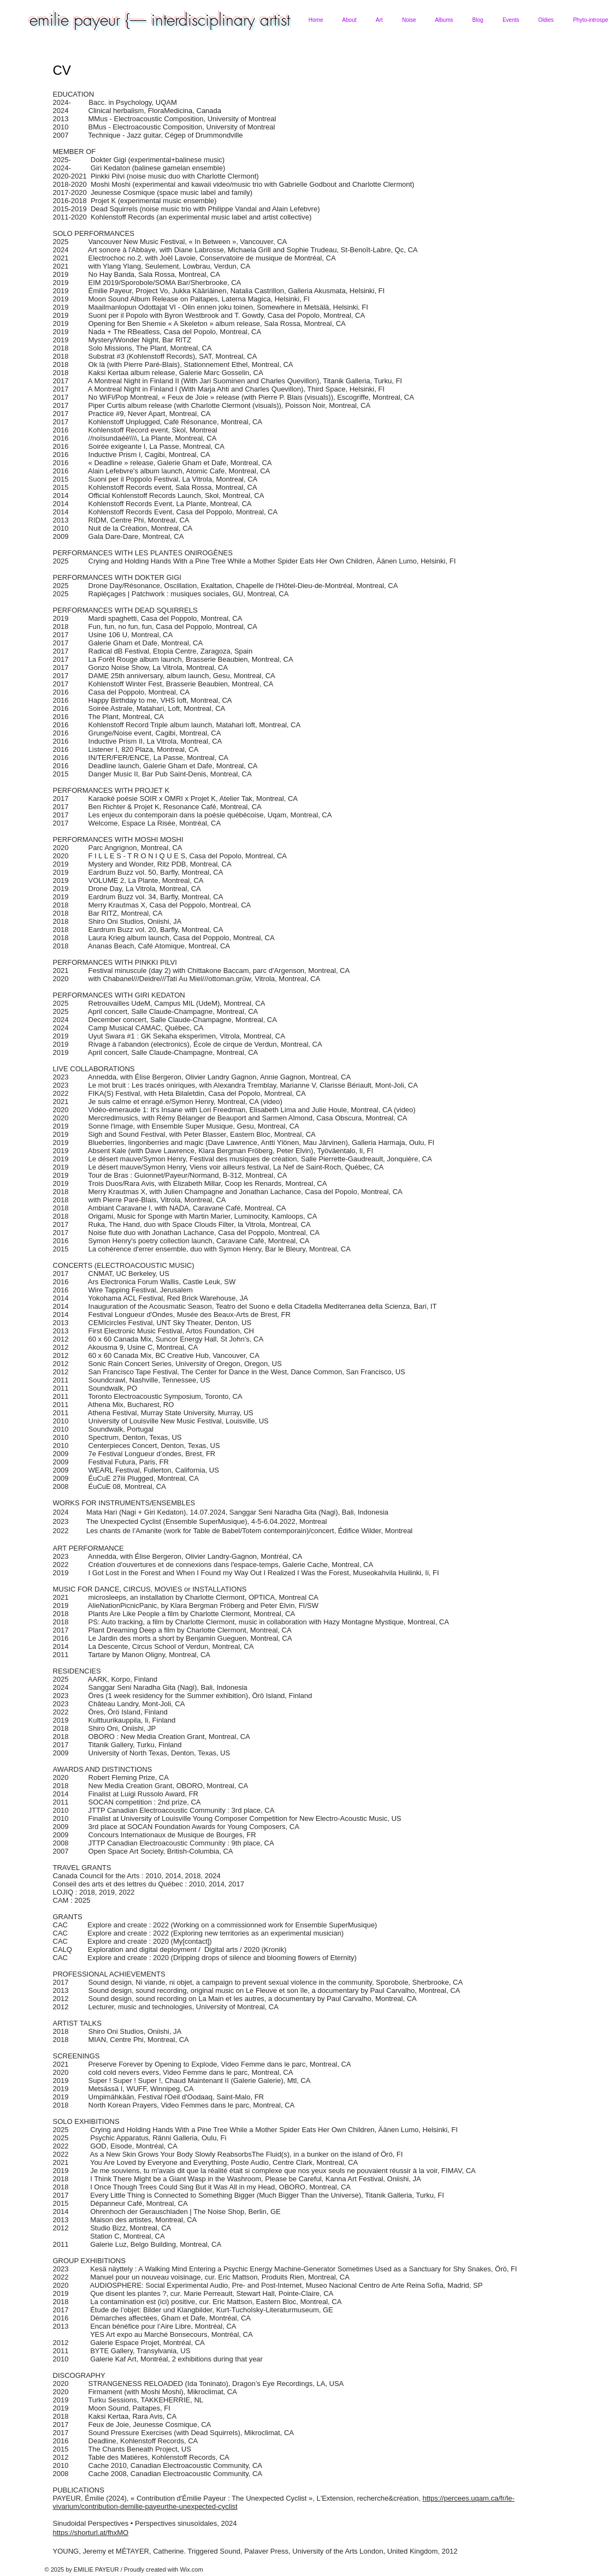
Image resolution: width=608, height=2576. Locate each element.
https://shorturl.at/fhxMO (91, 2532)
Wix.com (191, 2569)
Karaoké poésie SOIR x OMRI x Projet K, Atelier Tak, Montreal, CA (193, 798)
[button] (349, 20)
